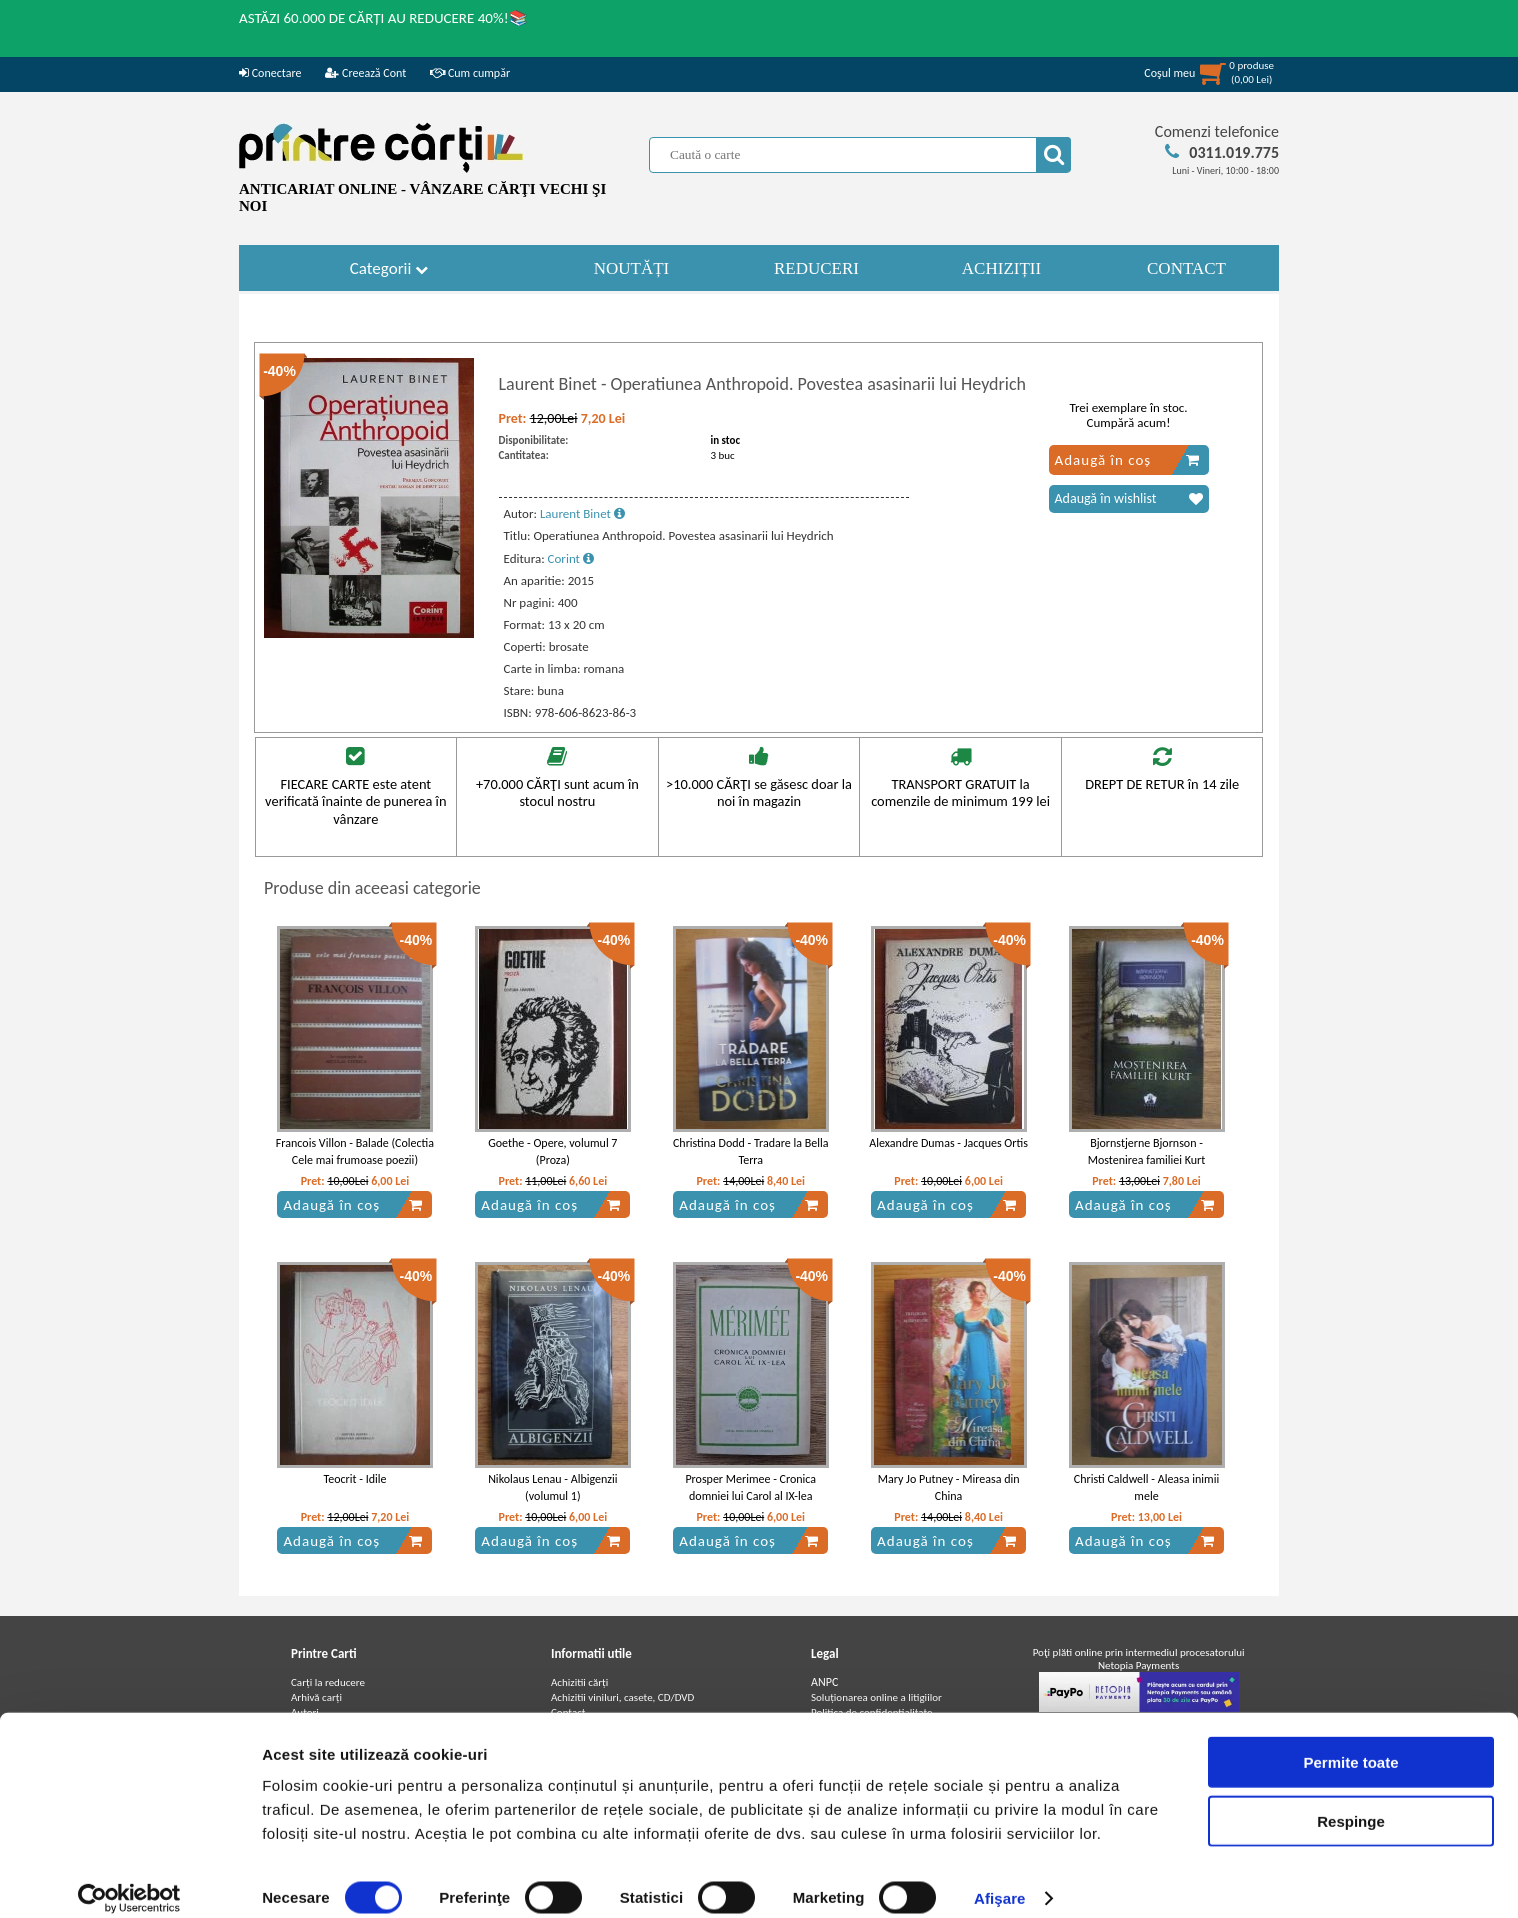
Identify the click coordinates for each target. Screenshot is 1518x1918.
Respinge (1351, 1801)
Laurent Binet (582, 513)
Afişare (1000, 1878)
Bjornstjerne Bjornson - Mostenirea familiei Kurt (1147, 1151)
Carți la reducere (328, 1682)
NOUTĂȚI (632, 268)
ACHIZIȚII (1001, 268)
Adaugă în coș (1127, 460)
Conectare (270, 73)
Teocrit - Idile (354, 1479)
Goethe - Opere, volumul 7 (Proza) (552, 1151)
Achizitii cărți (579, 1682)
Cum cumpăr (470, 73)
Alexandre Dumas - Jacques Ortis (948, 1143)
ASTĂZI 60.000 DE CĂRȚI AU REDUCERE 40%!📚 (383, 18)
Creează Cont (365, 73)
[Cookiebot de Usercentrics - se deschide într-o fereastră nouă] (129, 1879)
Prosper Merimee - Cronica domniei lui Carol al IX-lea (750, 1487)
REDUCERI (816, 268)
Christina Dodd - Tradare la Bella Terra (751, 1151)
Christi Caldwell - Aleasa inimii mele (1146, 1487)
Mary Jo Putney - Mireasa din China (949, 1487)
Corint (571, 558)
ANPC (824, 1682)
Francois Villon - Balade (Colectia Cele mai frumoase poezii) (355, 1151)
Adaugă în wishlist (1129, 499)
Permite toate (1350, 1742)
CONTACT (1186, 268)
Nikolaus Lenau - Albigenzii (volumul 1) (552, 1487)
